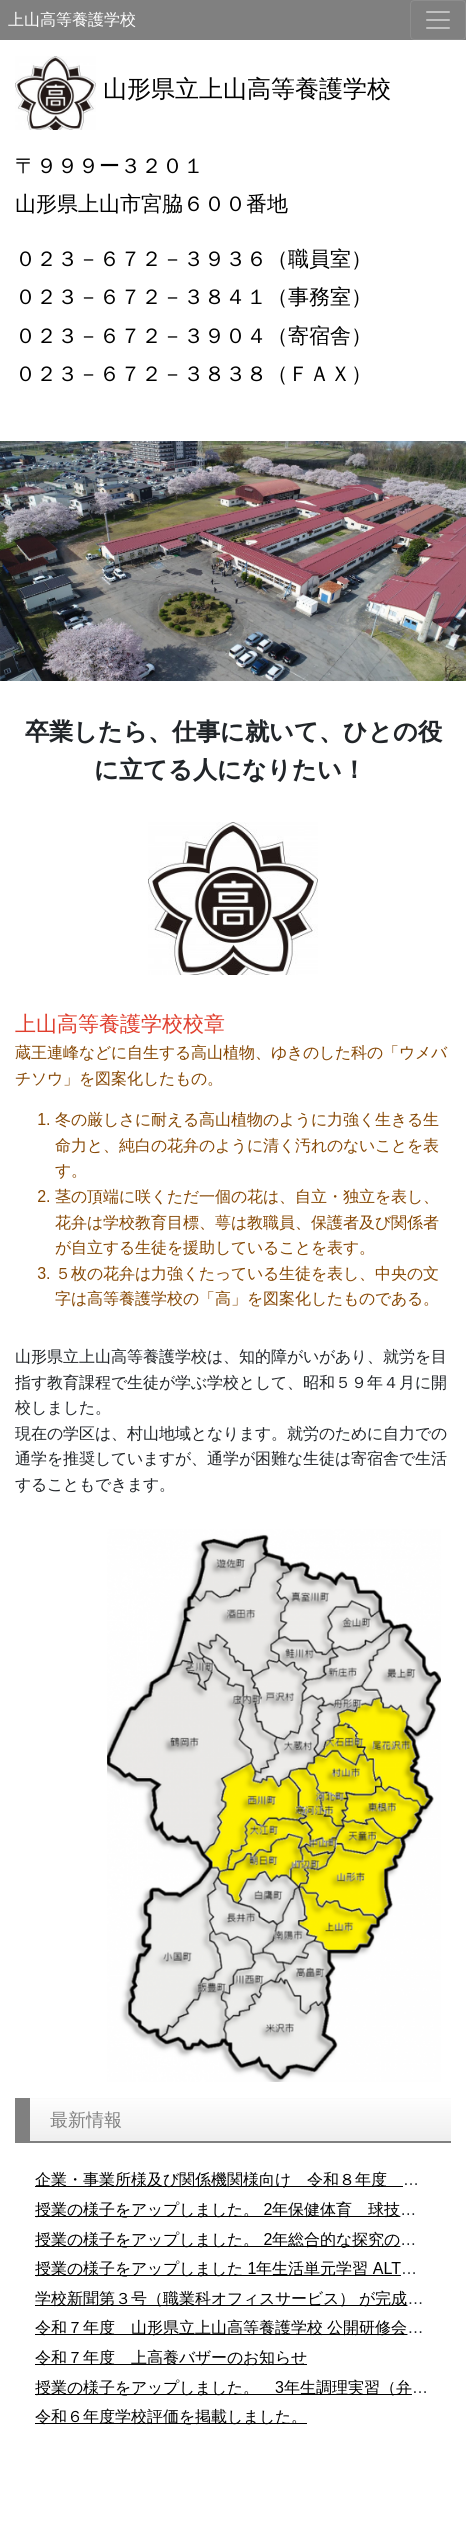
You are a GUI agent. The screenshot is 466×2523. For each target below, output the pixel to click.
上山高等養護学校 (72, 19)
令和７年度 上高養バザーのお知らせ (171, 2357)
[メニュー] (438, 20)
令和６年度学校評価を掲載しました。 (171, 2416)
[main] (233, 751)
